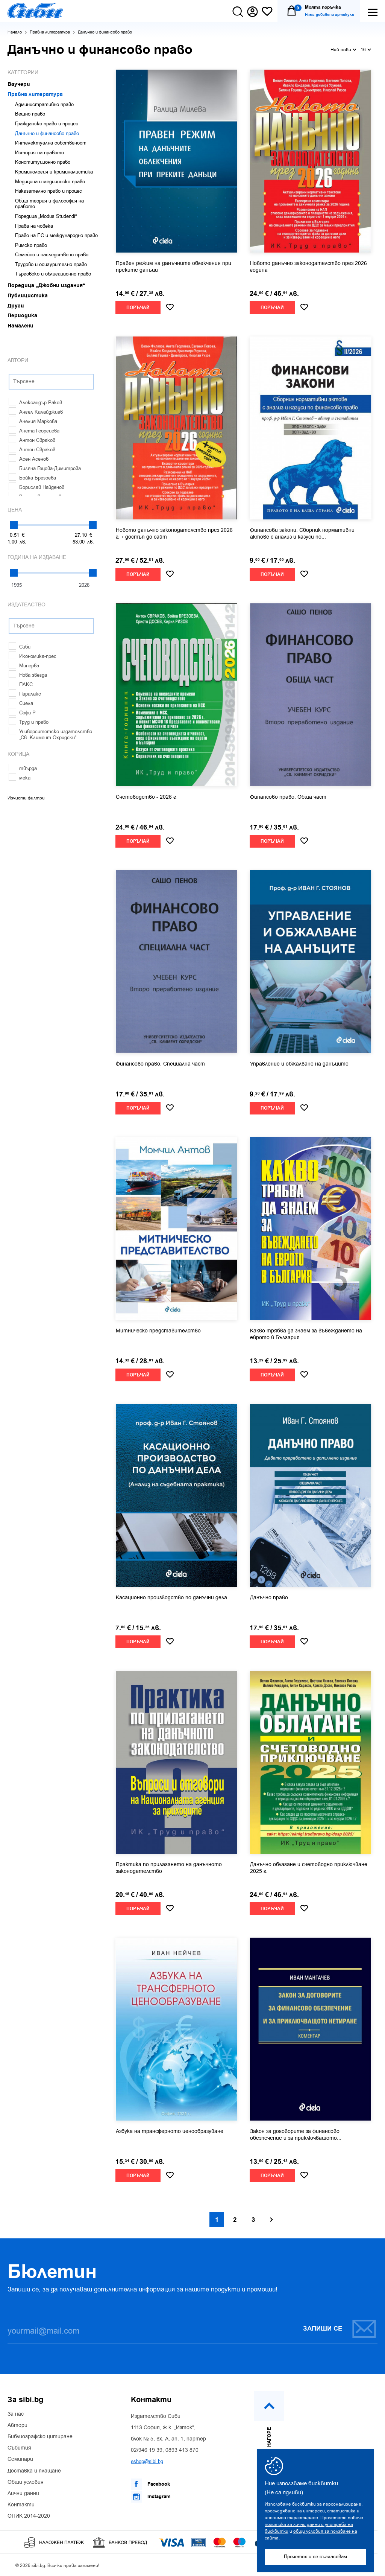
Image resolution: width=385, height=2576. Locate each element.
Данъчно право (269, 1597)
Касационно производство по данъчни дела (171, 1597)
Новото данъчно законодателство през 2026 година (308, 267)
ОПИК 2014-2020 (29, 2516)
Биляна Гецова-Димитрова (45, 468)
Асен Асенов (29, 459)
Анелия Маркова (33, 421)
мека (19, 778)
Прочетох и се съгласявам (315, 2556)
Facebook (150, 2484)
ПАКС (21, 684)
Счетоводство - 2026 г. (146, 797)
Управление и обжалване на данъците (299, 1064)
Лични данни (23, 2493)
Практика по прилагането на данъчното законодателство (169, 1868)
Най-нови (343, 49)
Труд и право (29, 722)
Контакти (21, 2504)
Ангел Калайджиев (36, 412)
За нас (16, 2414)
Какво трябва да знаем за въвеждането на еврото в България (306, 1334)
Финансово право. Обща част (288, 797)
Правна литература (50, 32)
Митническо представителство (158, 1331)
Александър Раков (35, 402)
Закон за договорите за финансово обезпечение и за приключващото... (295, 2135)
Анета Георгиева (34, 431)
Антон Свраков (32, 440)
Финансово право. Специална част (160, 1064)
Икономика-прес (32, 656)
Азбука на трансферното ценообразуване (169, 2131)
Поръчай (138, 307)
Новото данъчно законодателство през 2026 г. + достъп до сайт (174, 533)
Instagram (151, 2497)
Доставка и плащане (34, 2471)
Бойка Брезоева (32, 478)
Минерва (24, 665)
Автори (17, 2425)
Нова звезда (28, 675)
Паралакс (25, 694)
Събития (19, 2448)
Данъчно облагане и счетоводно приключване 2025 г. (308, 1868)
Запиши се (340, 2328)
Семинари (20, 2459)
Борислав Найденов (36, 487)
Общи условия (26, 2482)
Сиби (19, 647)
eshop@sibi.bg (147, 2461)
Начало (15, 32)
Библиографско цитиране (40, 2436)
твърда (23, 768)
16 (366, 49)
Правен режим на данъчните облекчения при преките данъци (173, 267)
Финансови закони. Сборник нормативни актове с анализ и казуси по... (302, 533)
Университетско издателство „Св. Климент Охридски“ (50, 734)
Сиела (21, 703)
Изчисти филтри (26, 798)
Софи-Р (22, 712)
